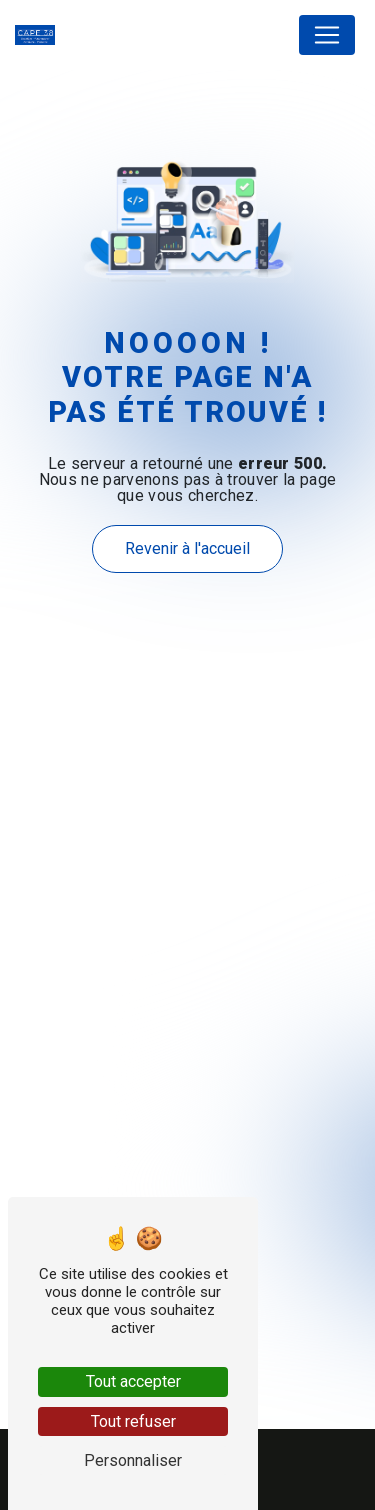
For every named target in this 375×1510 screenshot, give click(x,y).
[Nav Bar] (327, 35)
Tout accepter (133, 1381)
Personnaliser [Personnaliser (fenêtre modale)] (133, 1460)
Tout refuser (133, 1421)
